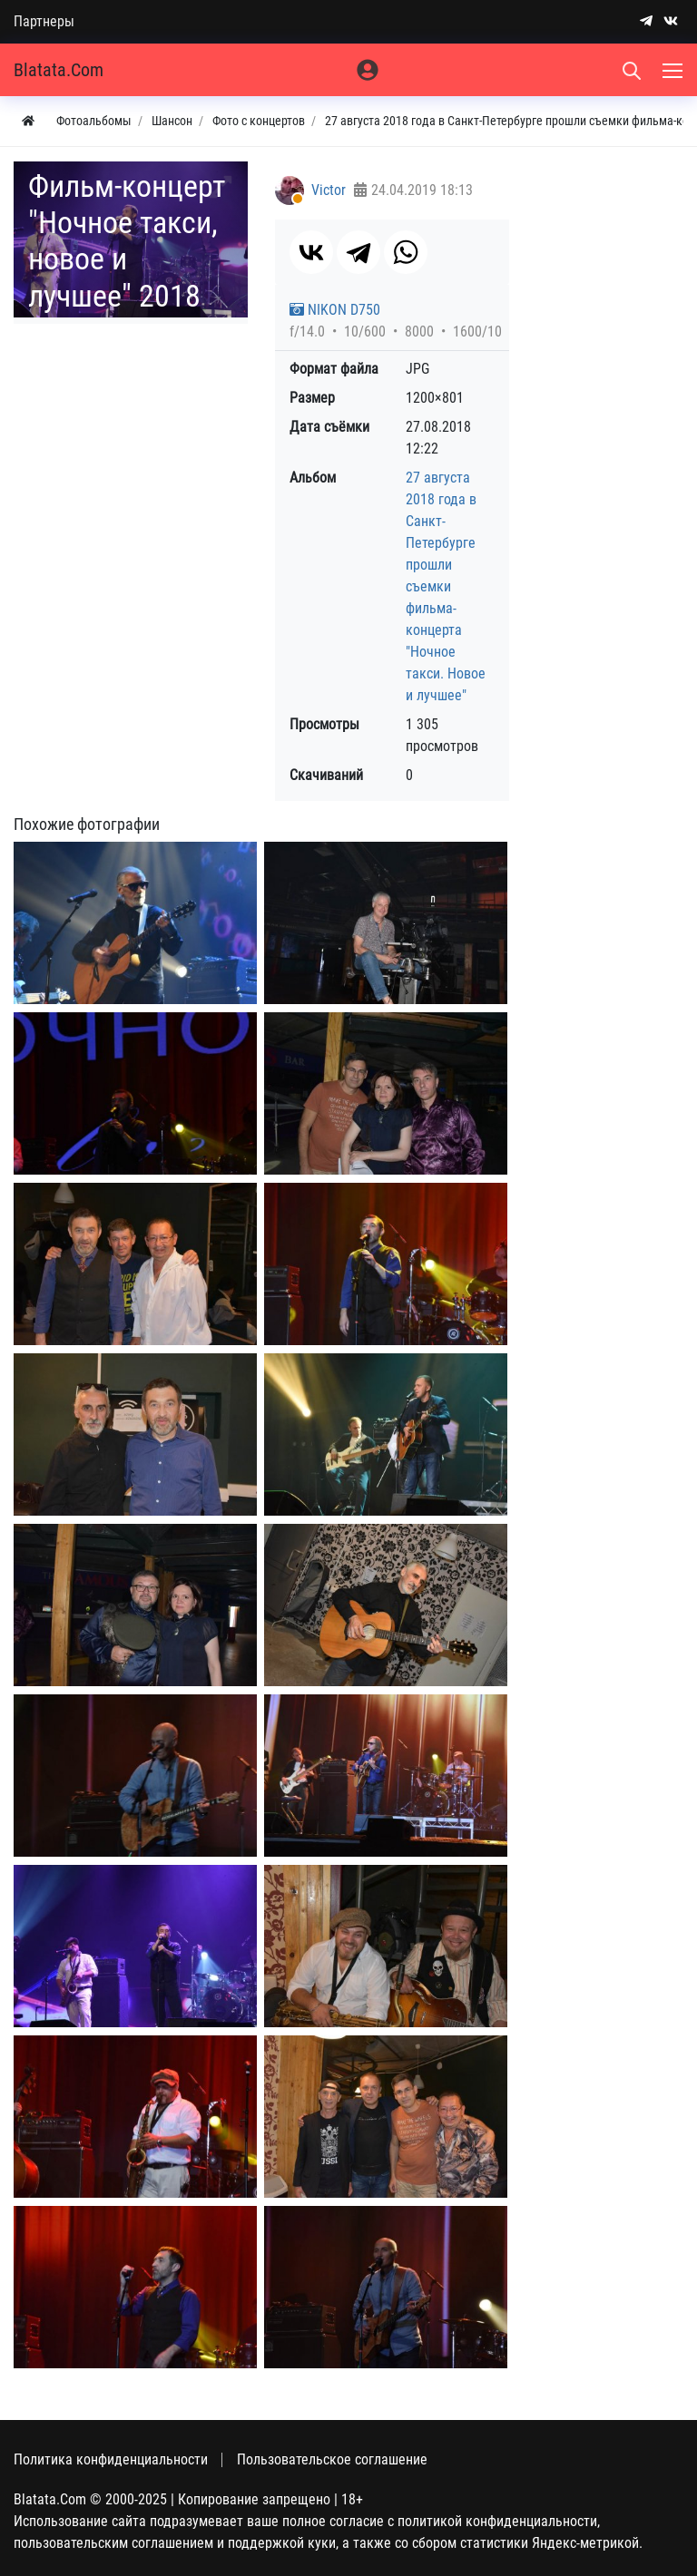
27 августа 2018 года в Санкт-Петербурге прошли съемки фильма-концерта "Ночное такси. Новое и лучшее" (446, 586)
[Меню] (674, 70)
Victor (328, 190)
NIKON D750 (335, 309)
